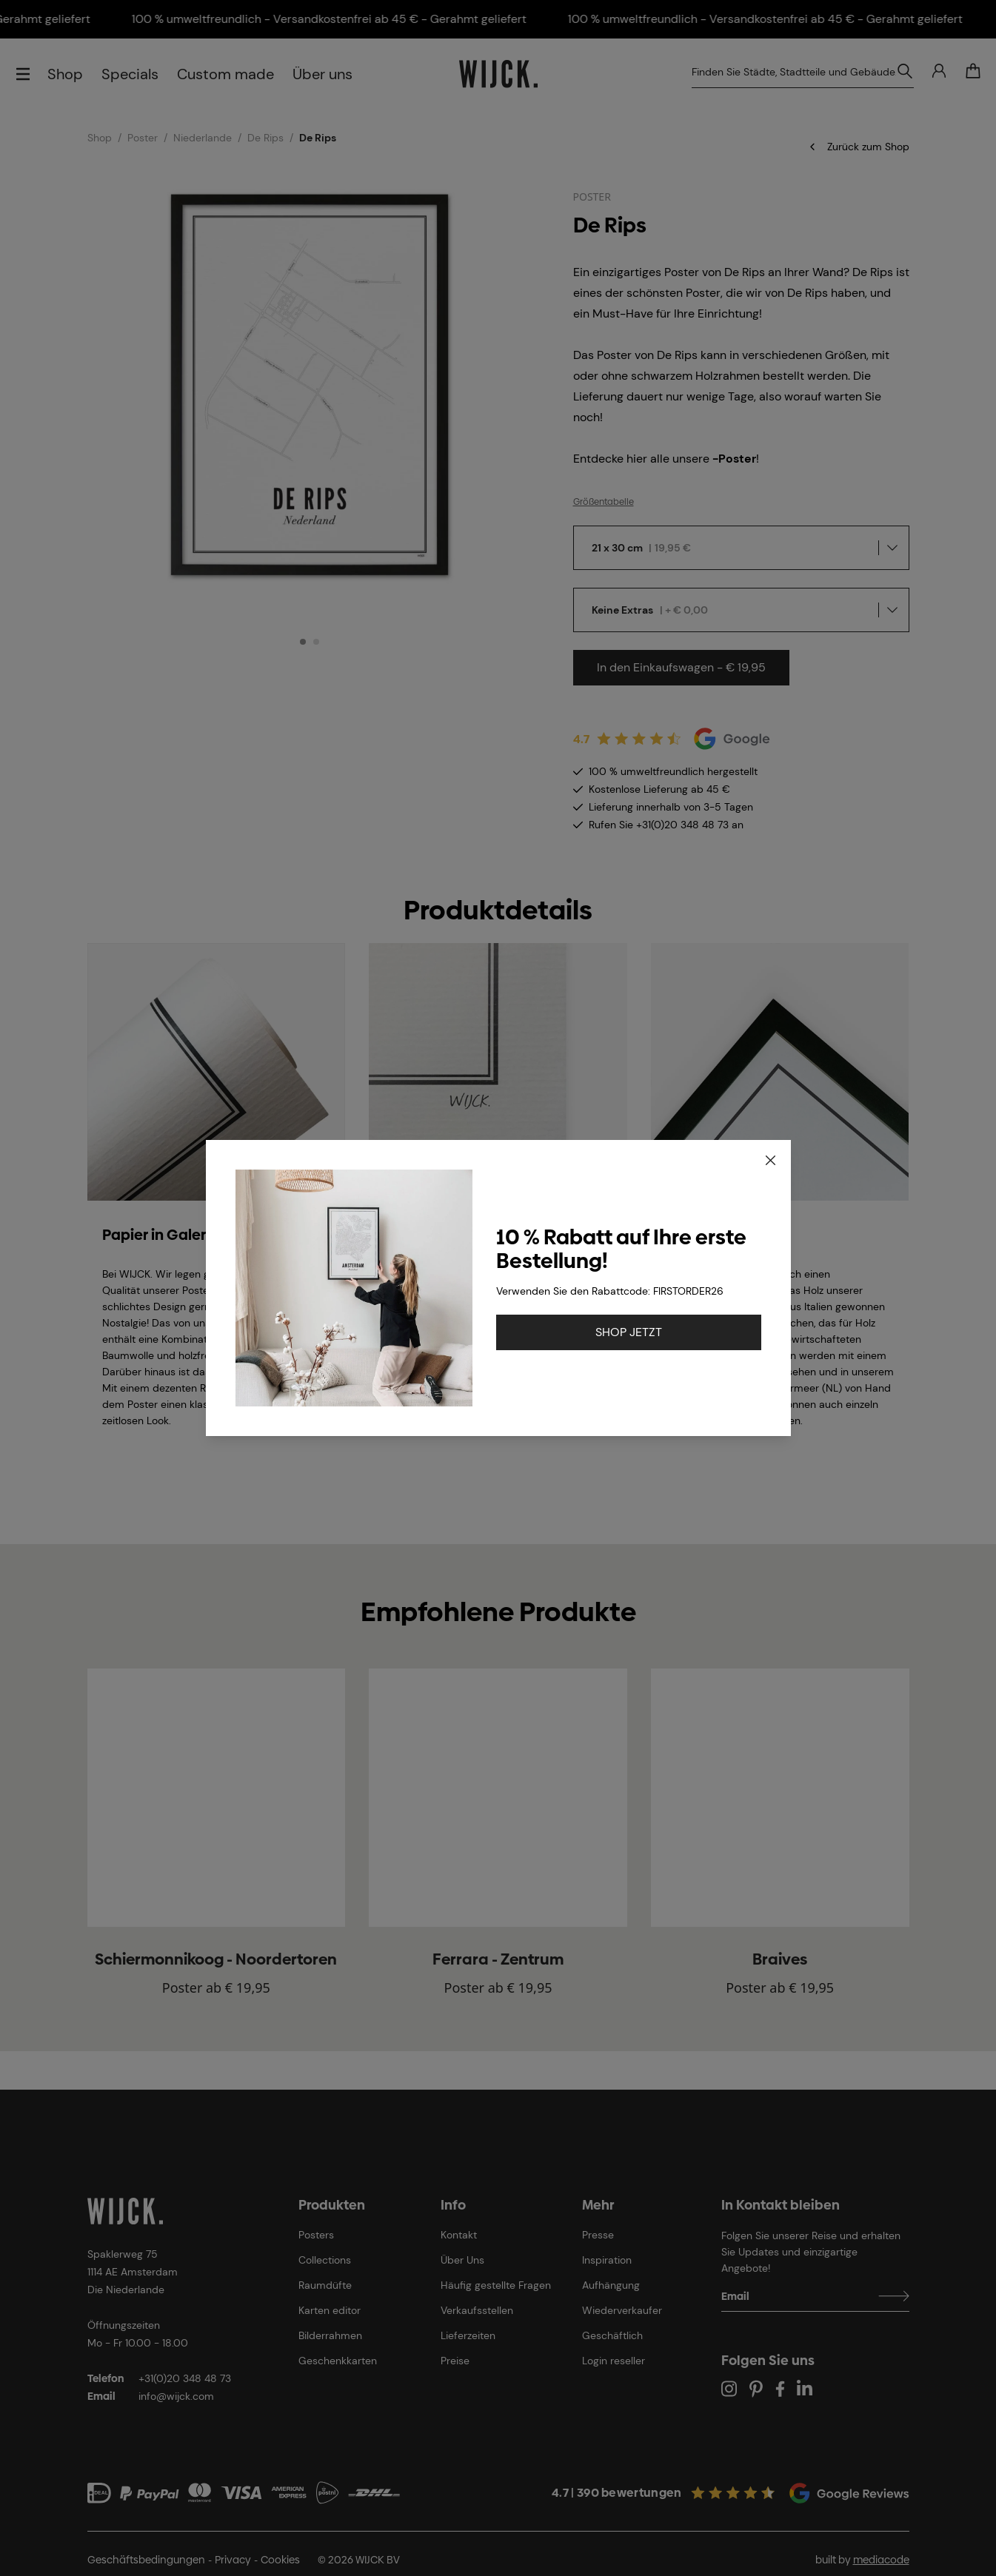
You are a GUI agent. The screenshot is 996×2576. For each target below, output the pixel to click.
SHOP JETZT (628, 1332)
